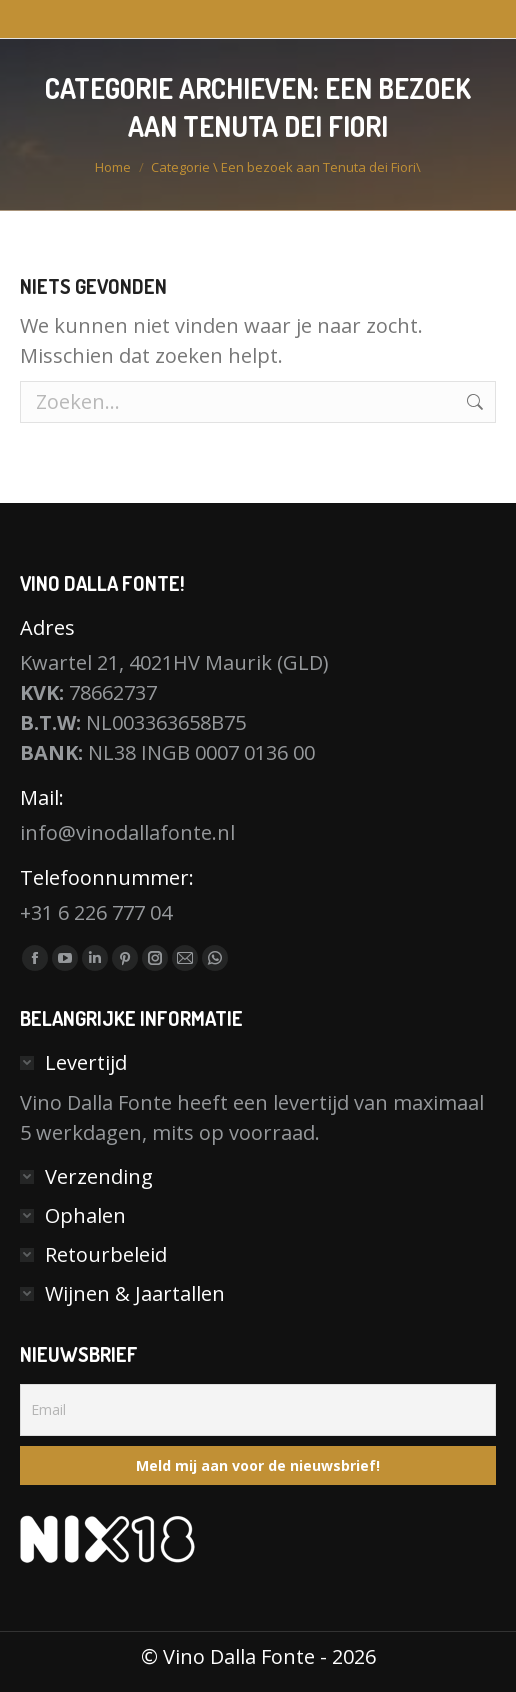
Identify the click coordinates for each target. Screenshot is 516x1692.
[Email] (258, 1410)
